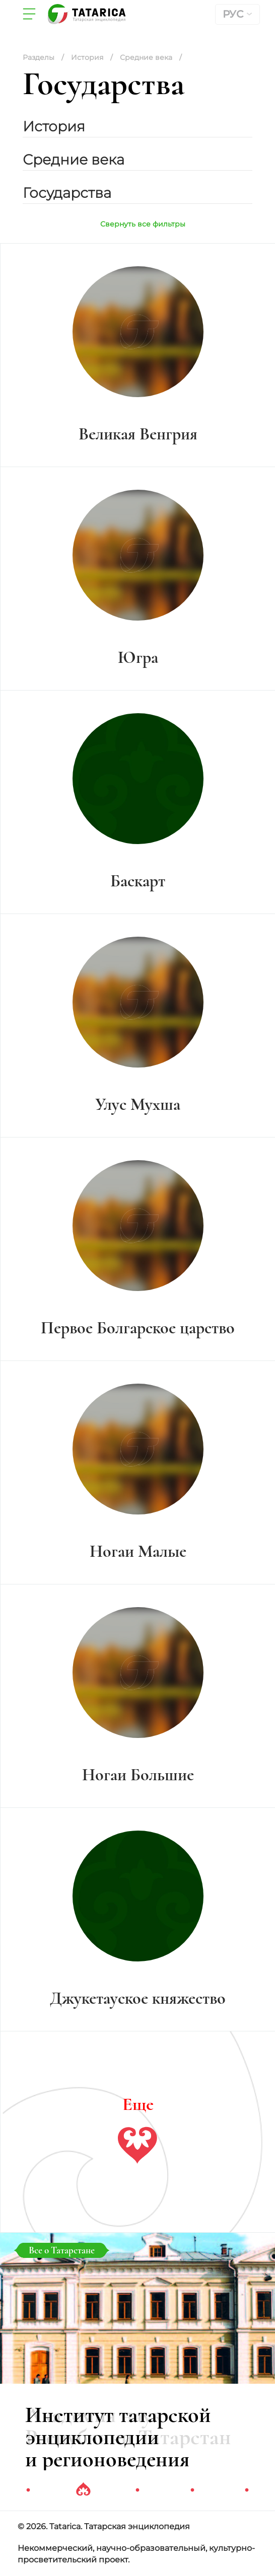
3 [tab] (137, 2490)
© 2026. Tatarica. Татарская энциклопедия (104, 2526)
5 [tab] (247, 2490)
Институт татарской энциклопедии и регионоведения (118, 2437)
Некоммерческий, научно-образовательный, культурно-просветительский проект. (136, 2553)
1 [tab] (28, 2490)
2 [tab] (83, 2490)
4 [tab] (192, 2490)
